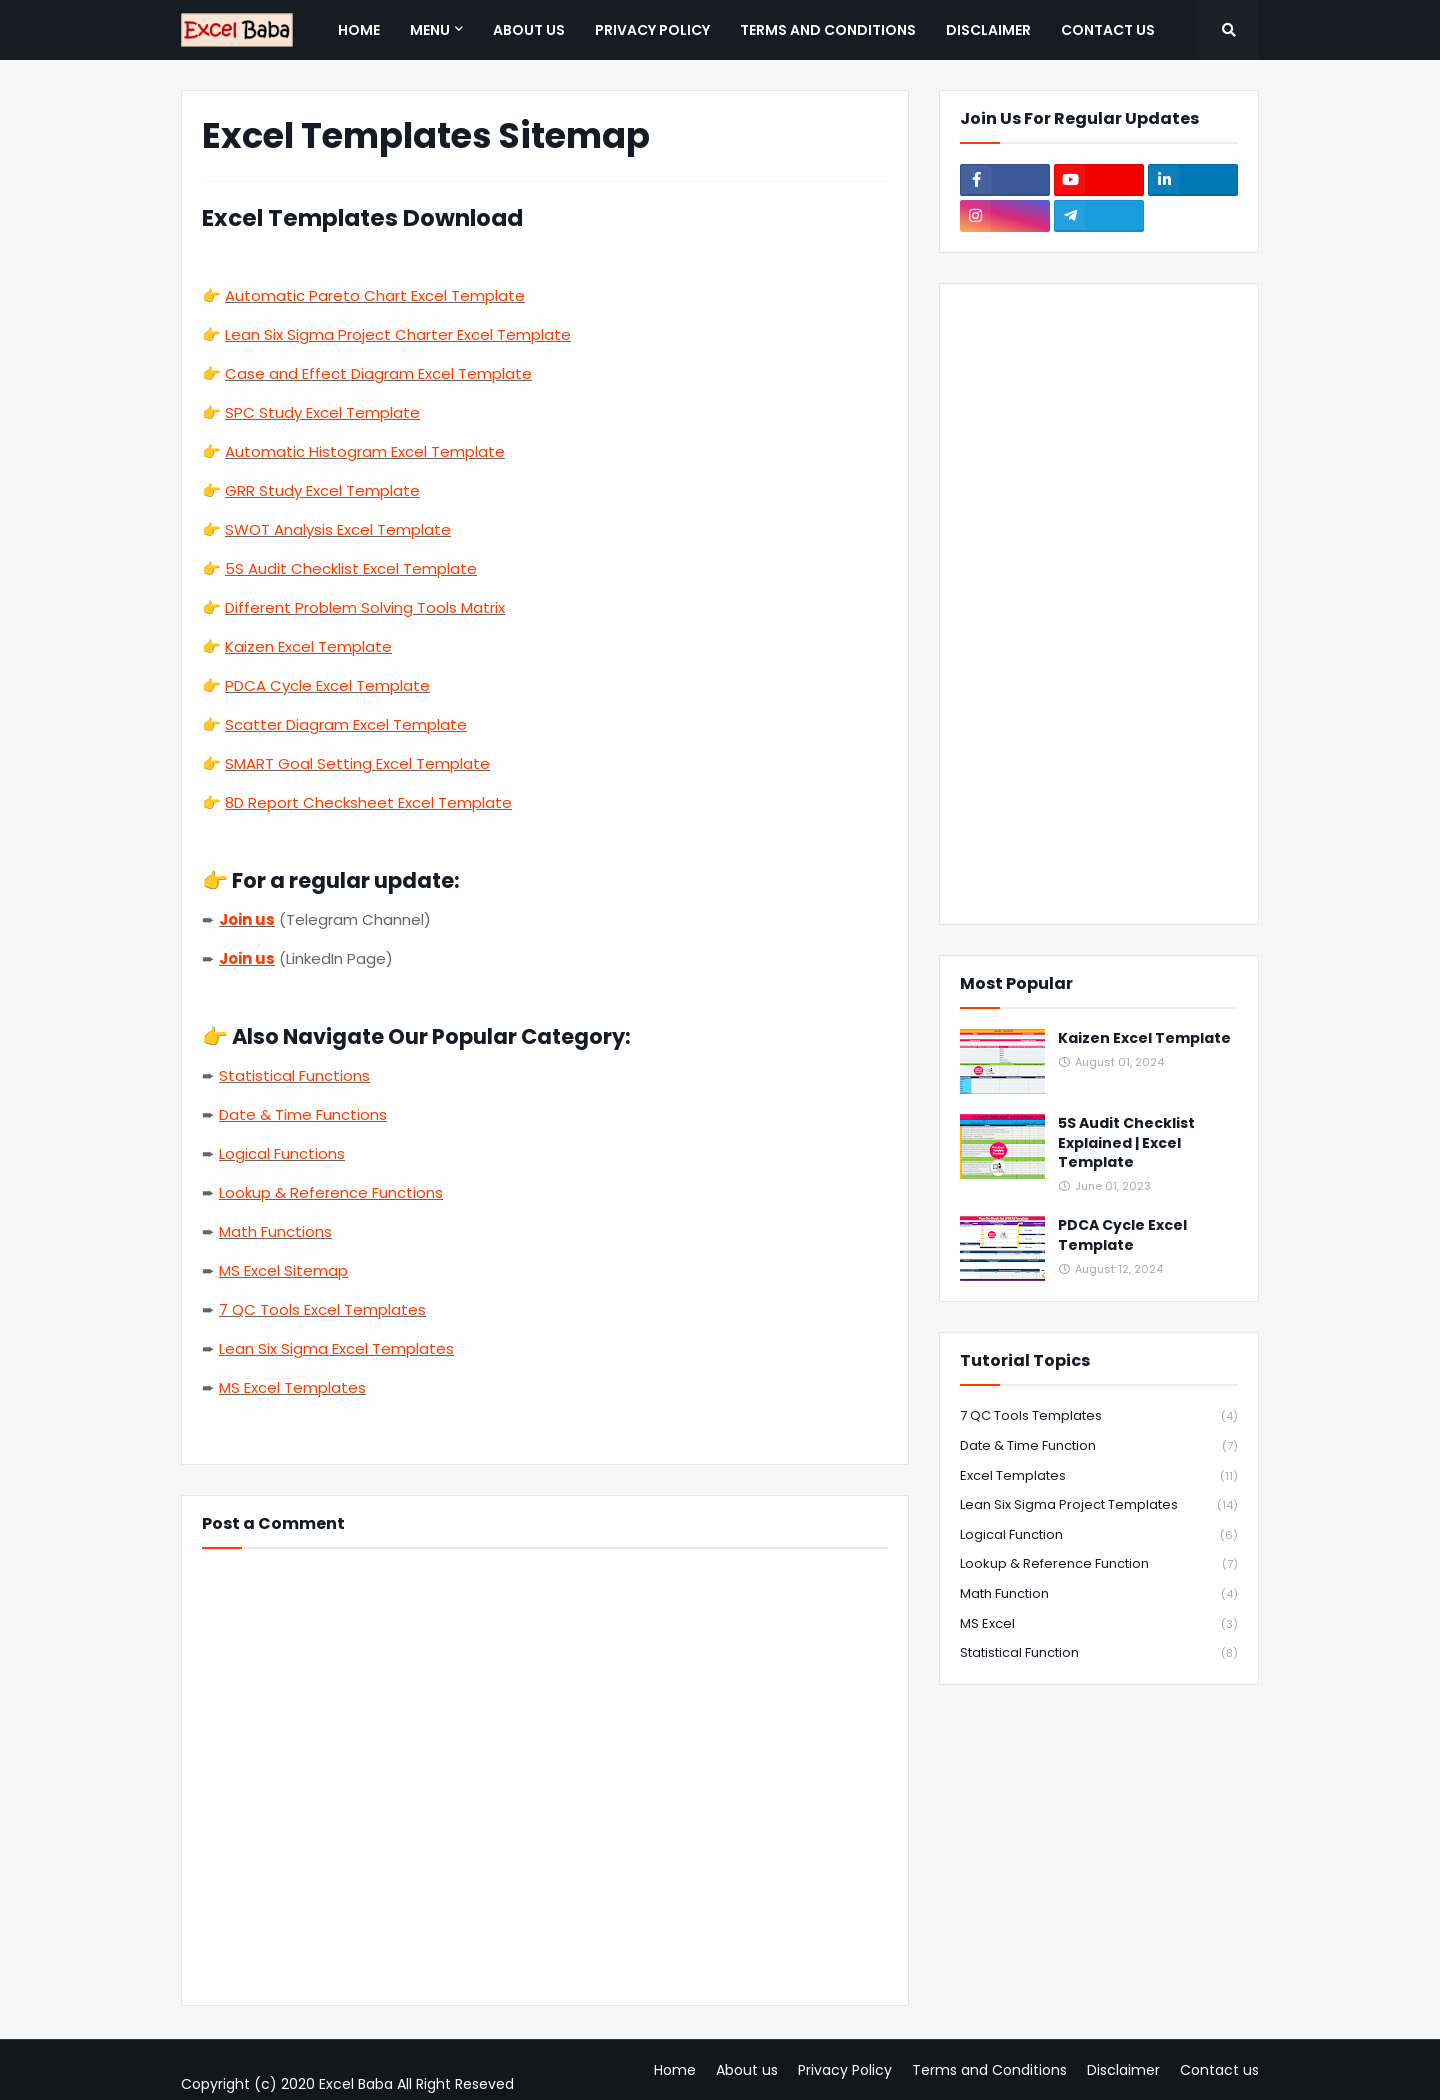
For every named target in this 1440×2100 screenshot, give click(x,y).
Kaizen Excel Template (308, 646)
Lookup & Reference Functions (331, 1192)
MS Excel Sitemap (283, 1270)
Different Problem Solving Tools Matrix (365, 607)
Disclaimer (1123, 2070)
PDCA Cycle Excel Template (327, 685)
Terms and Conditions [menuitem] (828, 30)
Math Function (1099, 1594)
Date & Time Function (1099, 1446)
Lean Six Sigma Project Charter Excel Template (398, 334)
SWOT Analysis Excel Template (338, 529)
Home (675, 2070)
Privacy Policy (845, 2070)
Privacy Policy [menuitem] (652, 30)
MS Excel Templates (292, 1387)
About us (747, 2070)
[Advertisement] (1099, 604)
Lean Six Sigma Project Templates (1099, 1505)
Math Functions (275, 1231)
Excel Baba (356, 2084)
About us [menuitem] (529, 30)
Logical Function (1099, 1535)
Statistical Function (1099, 1653)
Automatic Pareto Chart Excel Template (375, 295)
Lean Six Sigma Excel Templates (336, 1348)
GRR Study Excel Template (322, 490)
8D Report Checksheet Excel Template (368, 802)
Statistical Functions (294, 1075)
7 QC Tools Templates (1099, 1416)
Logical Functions (282, 1153)
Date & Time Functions (303, 1114)
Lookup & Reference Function (1099, 1564)
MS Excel (1099, 1624)
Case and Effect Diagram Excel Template (378, 373)
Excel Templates (1099, 1476)
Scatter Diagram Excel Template (346, 724)
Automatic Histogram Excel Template (365, 451)
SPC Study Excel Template (322, 412)
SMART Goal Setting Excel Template (357, 763)
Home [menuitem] (359, 30)
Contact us (1219, 2070)
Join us (247, 919)
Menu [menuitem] (430, 30)
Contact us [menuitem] (1108, 30)
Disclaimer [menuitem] (988, 30)
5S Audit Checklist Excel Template (351, 568)
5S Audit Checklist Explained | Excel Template (1126, 1143)
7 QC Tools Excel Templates (322, 1309)
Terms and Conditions (989, 2070)
